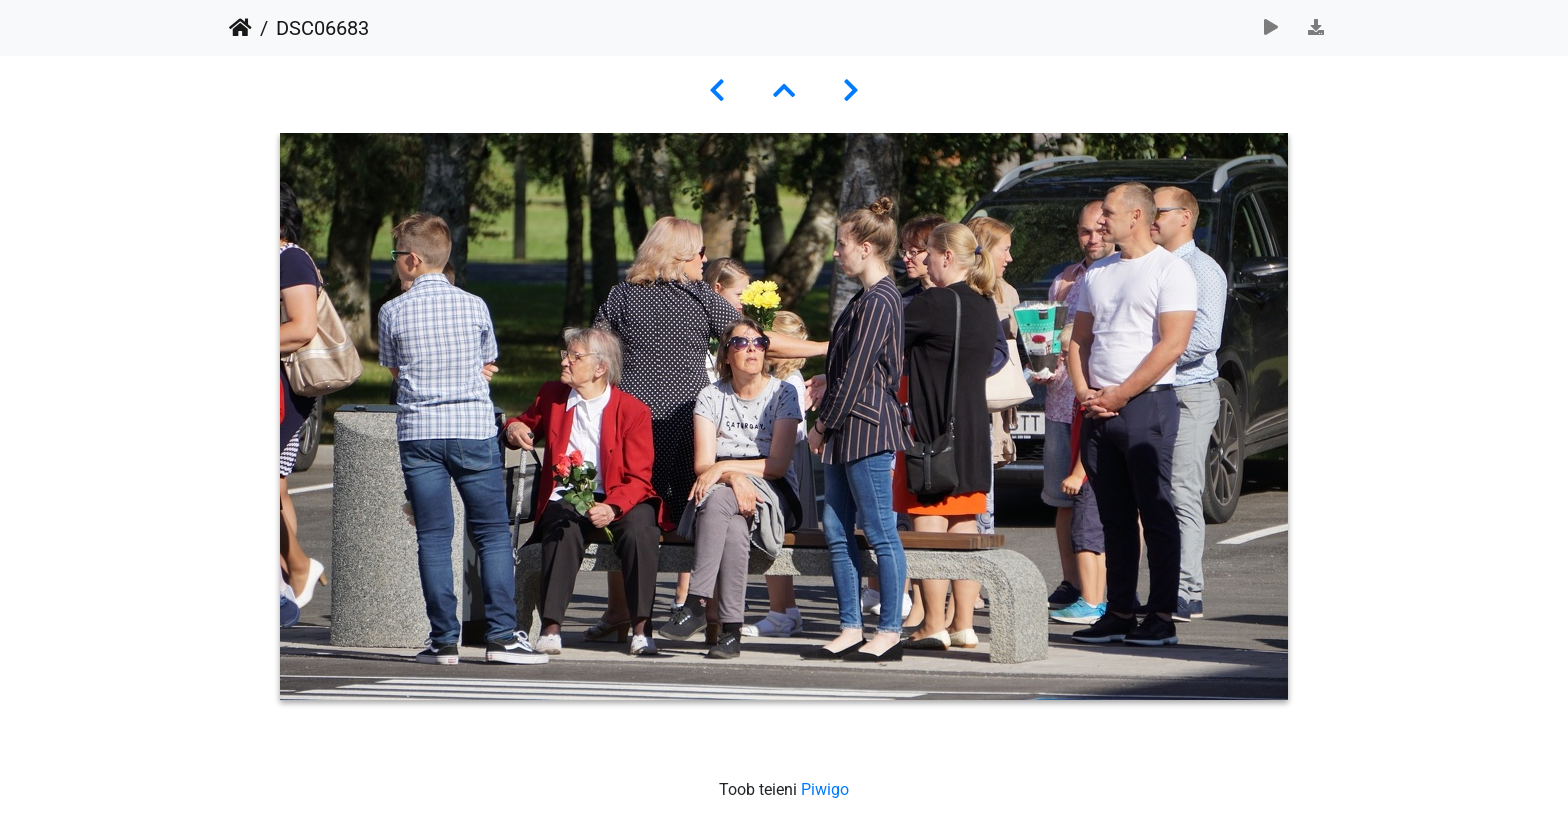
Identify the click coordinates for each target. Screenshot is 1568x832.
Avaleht (240, 28)
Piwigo (825, 789)
